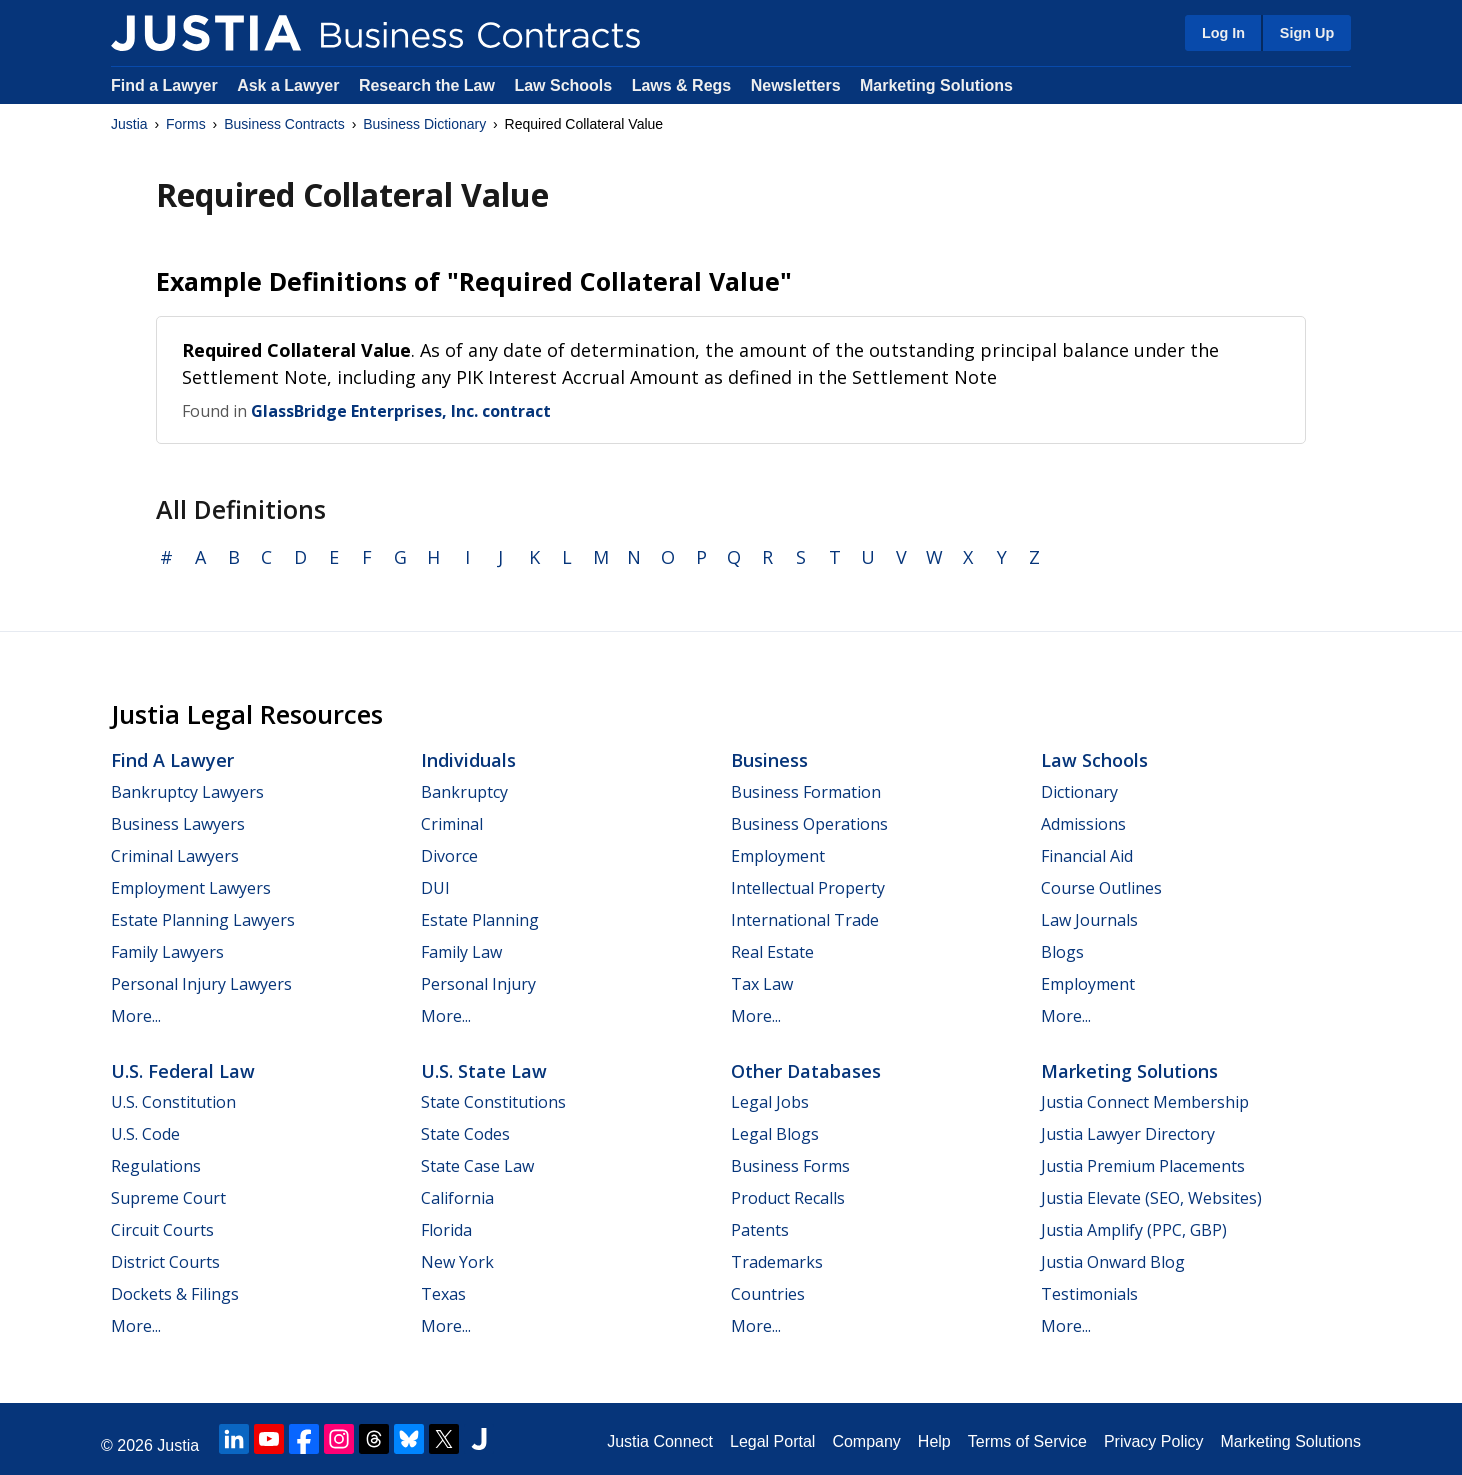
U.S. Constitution (173, 1102)
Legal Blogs (775, 1134)
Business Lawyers (178, 824)
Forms (186, 124)
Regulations (156, 1166)
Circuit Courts (162, 1230)
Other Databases (806, 1071)
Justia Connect (660, 1441)
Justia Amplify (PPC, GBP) (1134, 1230)
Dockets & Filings (175, 1294)
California (457, 1198)
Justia (129, 124)
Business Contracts (284, 124)
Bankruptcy (464, 792)
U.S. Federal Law (183, 1071)
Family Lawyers (167, 952)
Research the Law (427, 85)
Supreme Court (168, 1198)
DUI (435, 888)
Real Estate (772, 952)
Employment (778, 856)
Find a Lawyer (164, 85)
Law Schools (563, 85)
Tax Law (762, 984)
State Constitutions (493, 1102)
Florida (446, 1230)
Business (769, 760)
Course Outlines (1101, 888)
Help (934, 1441)
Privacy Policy (1154, 1441)
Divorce (449, 856)
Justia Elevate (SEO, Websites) (1151, 1198)
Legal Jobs (770, 1102)
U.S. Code (145, 1134)
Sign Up (1307, 33)
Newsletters (796, 85)
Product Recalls (788, 1198)
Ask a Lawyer (290, 85)
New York (457, 1262)
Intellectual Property (808, 888)
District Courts (165, 1262)
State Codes (465, 1134)
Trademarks (777, 1262)
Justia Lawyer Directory (1128, 1134)
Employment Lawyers (191, 888)
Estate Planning (480, 920)
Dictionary (1079, 792)
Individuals (468, 760)
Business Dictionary (424, 124)
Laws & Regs (682, 85)
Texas (443, 1294)
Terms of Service (1027, 1441)
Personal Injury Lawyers (201, 984)
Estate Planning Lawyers (203, 920)
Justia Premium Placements (1143, 1166)
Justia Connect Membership (1145, 1102)
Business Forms (790, 1166)
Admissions (1083, 824)
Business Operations (809, 824)
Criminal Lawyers (175, 856)
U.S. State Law (484, 1071)
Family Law (461, 952)
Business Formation (806, 792)
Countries (768, 1294)
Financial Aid (1087, 856)
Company (866, 1441)
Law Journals (1089, 920)
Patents (760, 1230)
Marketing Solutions (936, 85)
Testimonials (1089, 1294)
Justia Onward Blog (1113, 1262)
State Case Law (477, 1166)
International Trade (805, 920)
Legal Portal (772, 1441)
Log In (1223, 33)
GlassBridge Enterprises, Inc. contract (401, 411)
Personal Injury (478, 984)
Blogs (1062, 952)
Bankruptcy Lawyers (187, 792)
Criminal (452, 824)
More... (136, 1016)
